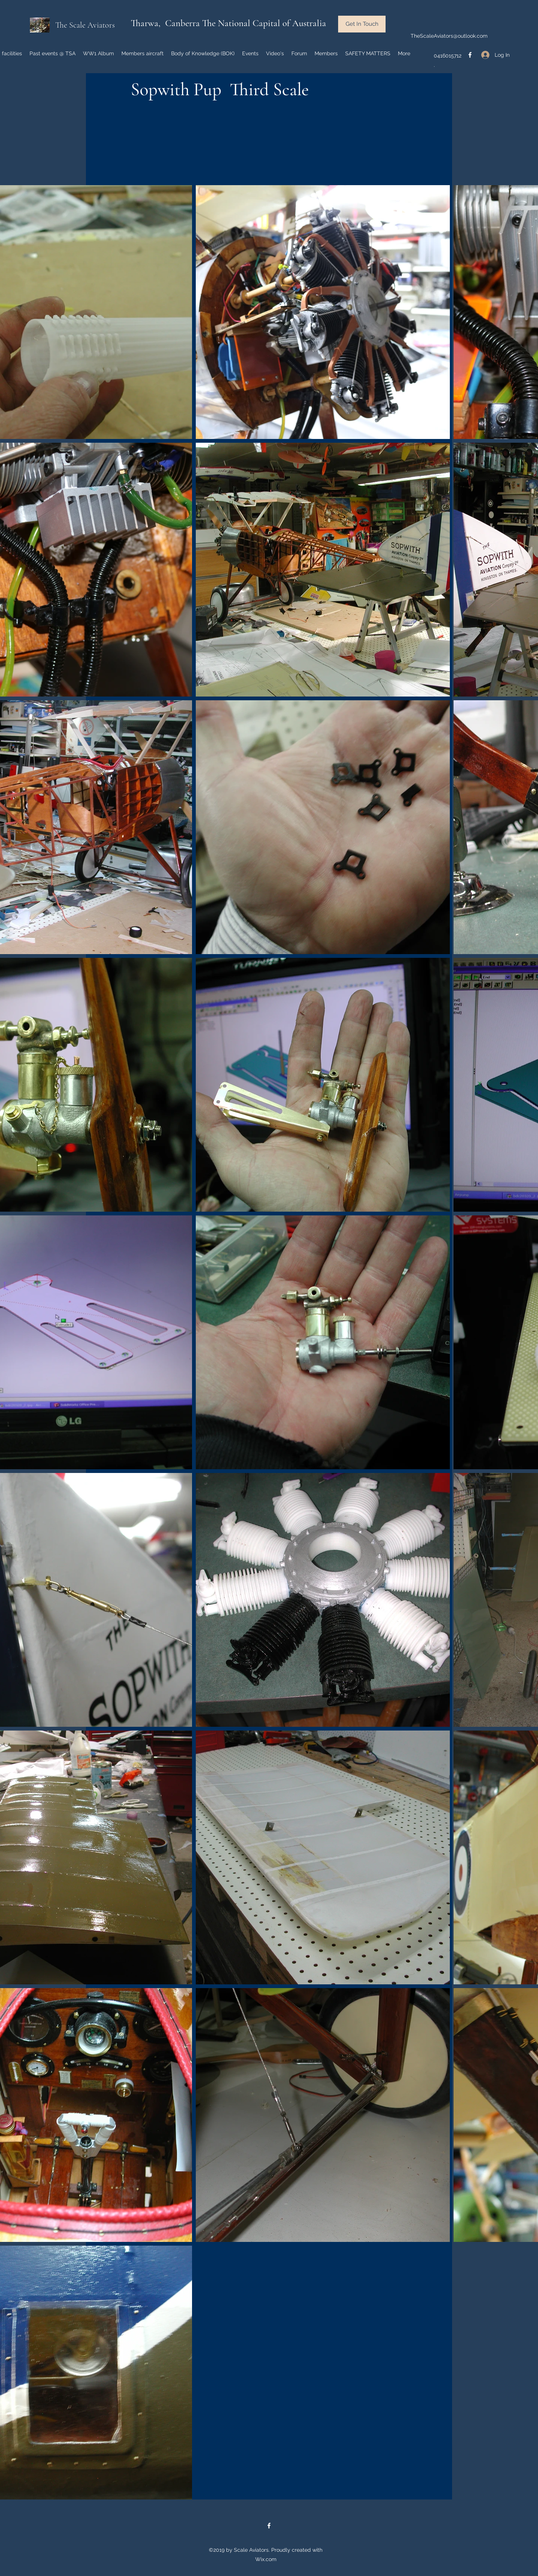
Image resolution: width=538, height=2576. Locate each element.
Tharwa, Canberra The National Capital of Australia (228, 23)
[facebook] (470, 55)
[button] (362, 24)
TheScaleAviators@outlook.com (449, 36)
